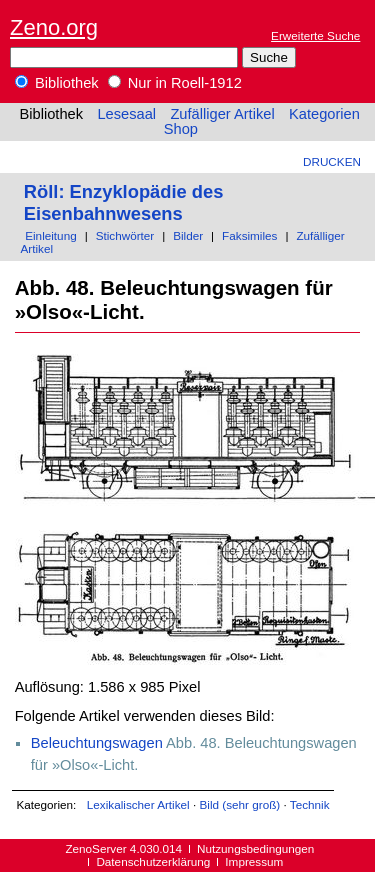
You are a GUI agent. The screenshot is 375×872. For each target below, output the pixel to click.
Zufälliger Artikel (222, 114)
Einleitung (50, 235)
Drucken (332, 161)
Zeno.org (54, 27)
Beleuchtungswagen (97, 743)
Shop (181, 129)
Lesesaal (126, 114)
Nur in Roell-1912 (175, 83)
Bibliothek (57, 83)
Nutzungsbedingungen (255, 848)
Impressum (254, 861)
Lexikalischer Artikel (138, 804)
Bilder (188, 235)
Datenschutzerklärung (153, 861)
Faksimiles (249, 235)
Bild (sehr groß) (239, 804)
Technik (310, 804)
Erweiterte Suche (315, 35)
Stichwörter (125, 235)
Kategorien (324, 114)
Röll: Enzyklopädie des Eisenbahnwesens (124, 202)
